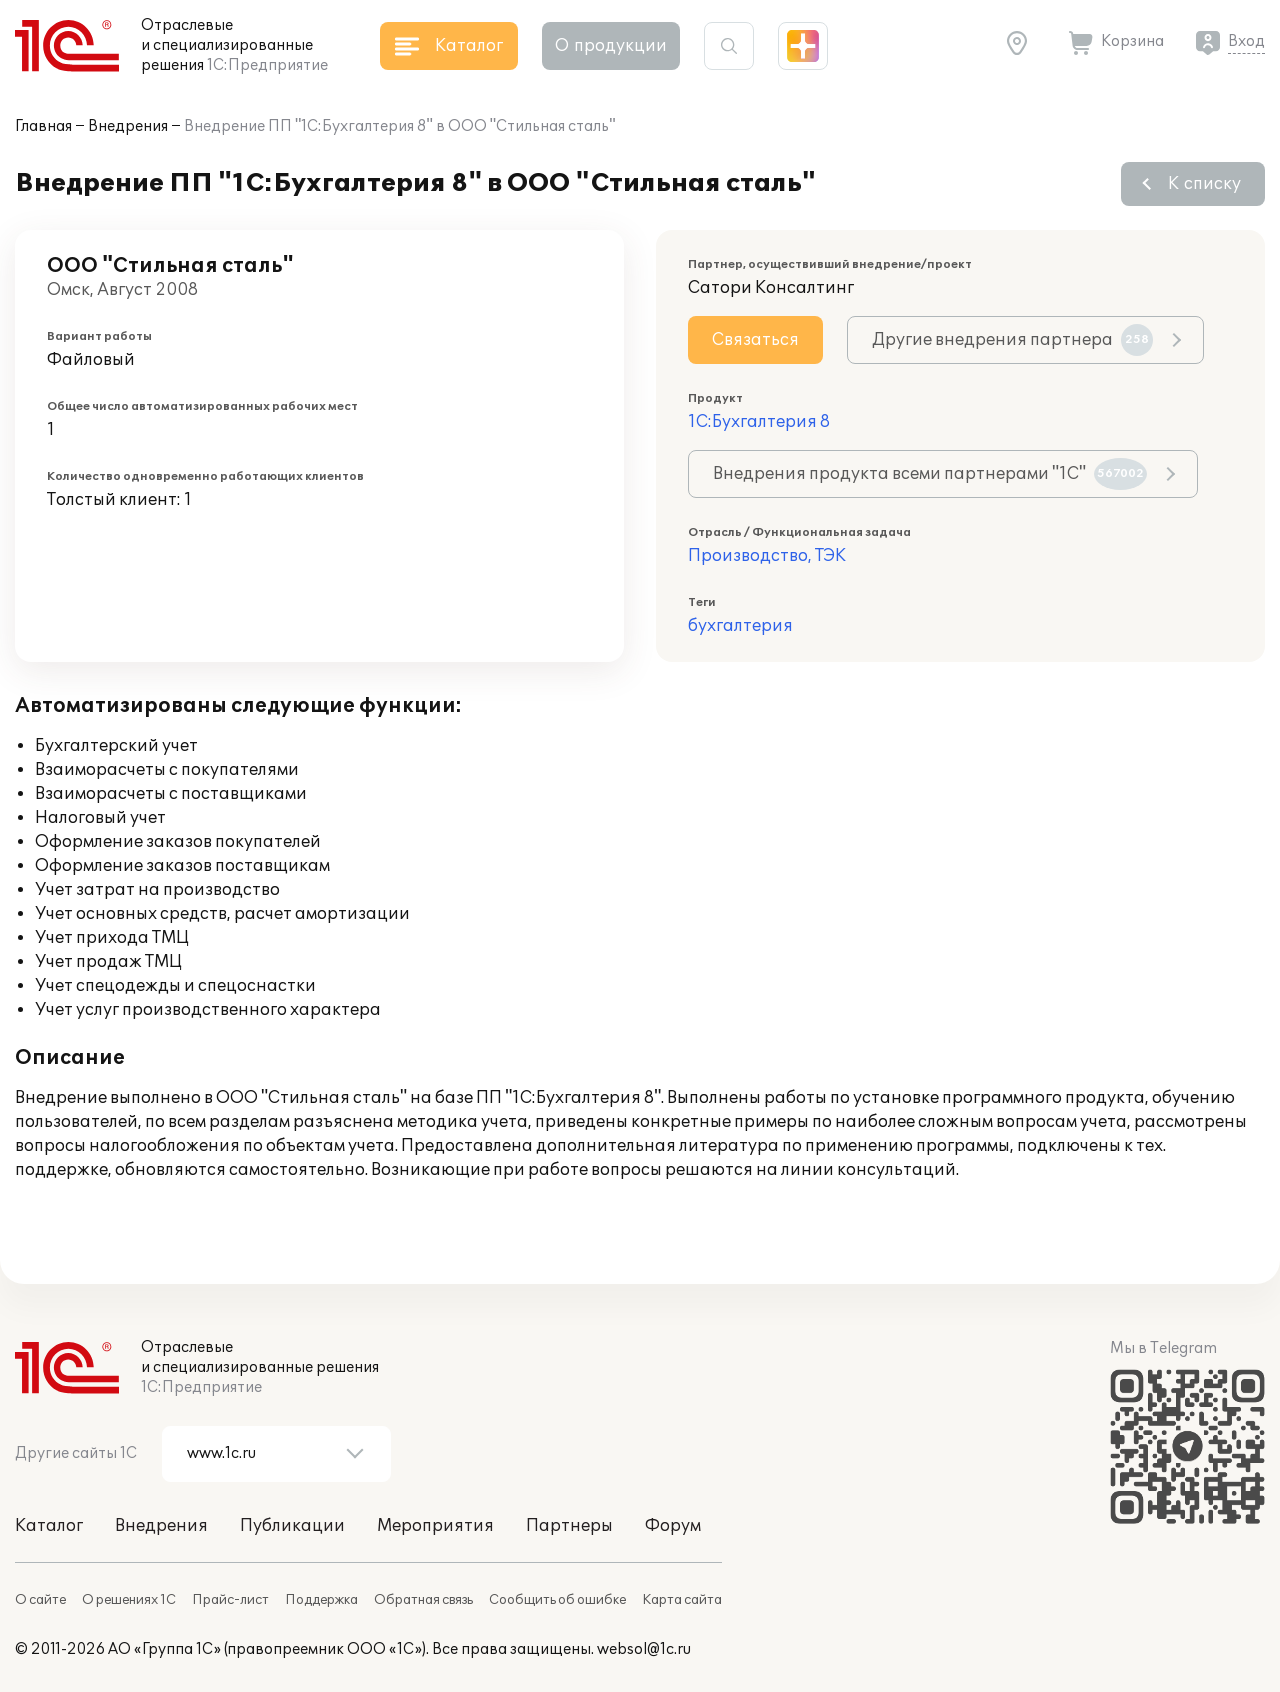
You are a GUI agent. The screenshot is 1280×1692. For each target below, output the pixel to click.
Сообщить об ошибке (557, 1600)
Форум (673, 1526)
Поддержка (321, 1600)
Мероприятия (435, 1526)
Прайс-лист (230, 1600)
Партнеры (569, 1526)
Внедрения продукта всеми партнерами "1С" (930, 474)
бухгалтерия (740, 626)
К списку (1204, 184)
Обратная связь (423, 1600)
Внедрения (128, 126)
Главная (43, 126)
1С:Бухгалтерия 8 (759, 422)
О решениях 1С (129, 1600)
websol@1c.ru (644, 1649)
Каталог (49, 1526)
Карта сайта (682, 1600)
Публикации (292, 1526)
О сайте (40, 1600)
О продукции (611, 46)
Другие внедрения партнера (1012, 340)
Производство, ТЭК (767, 556)
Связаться (755, 340)
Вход (1246, 41)
